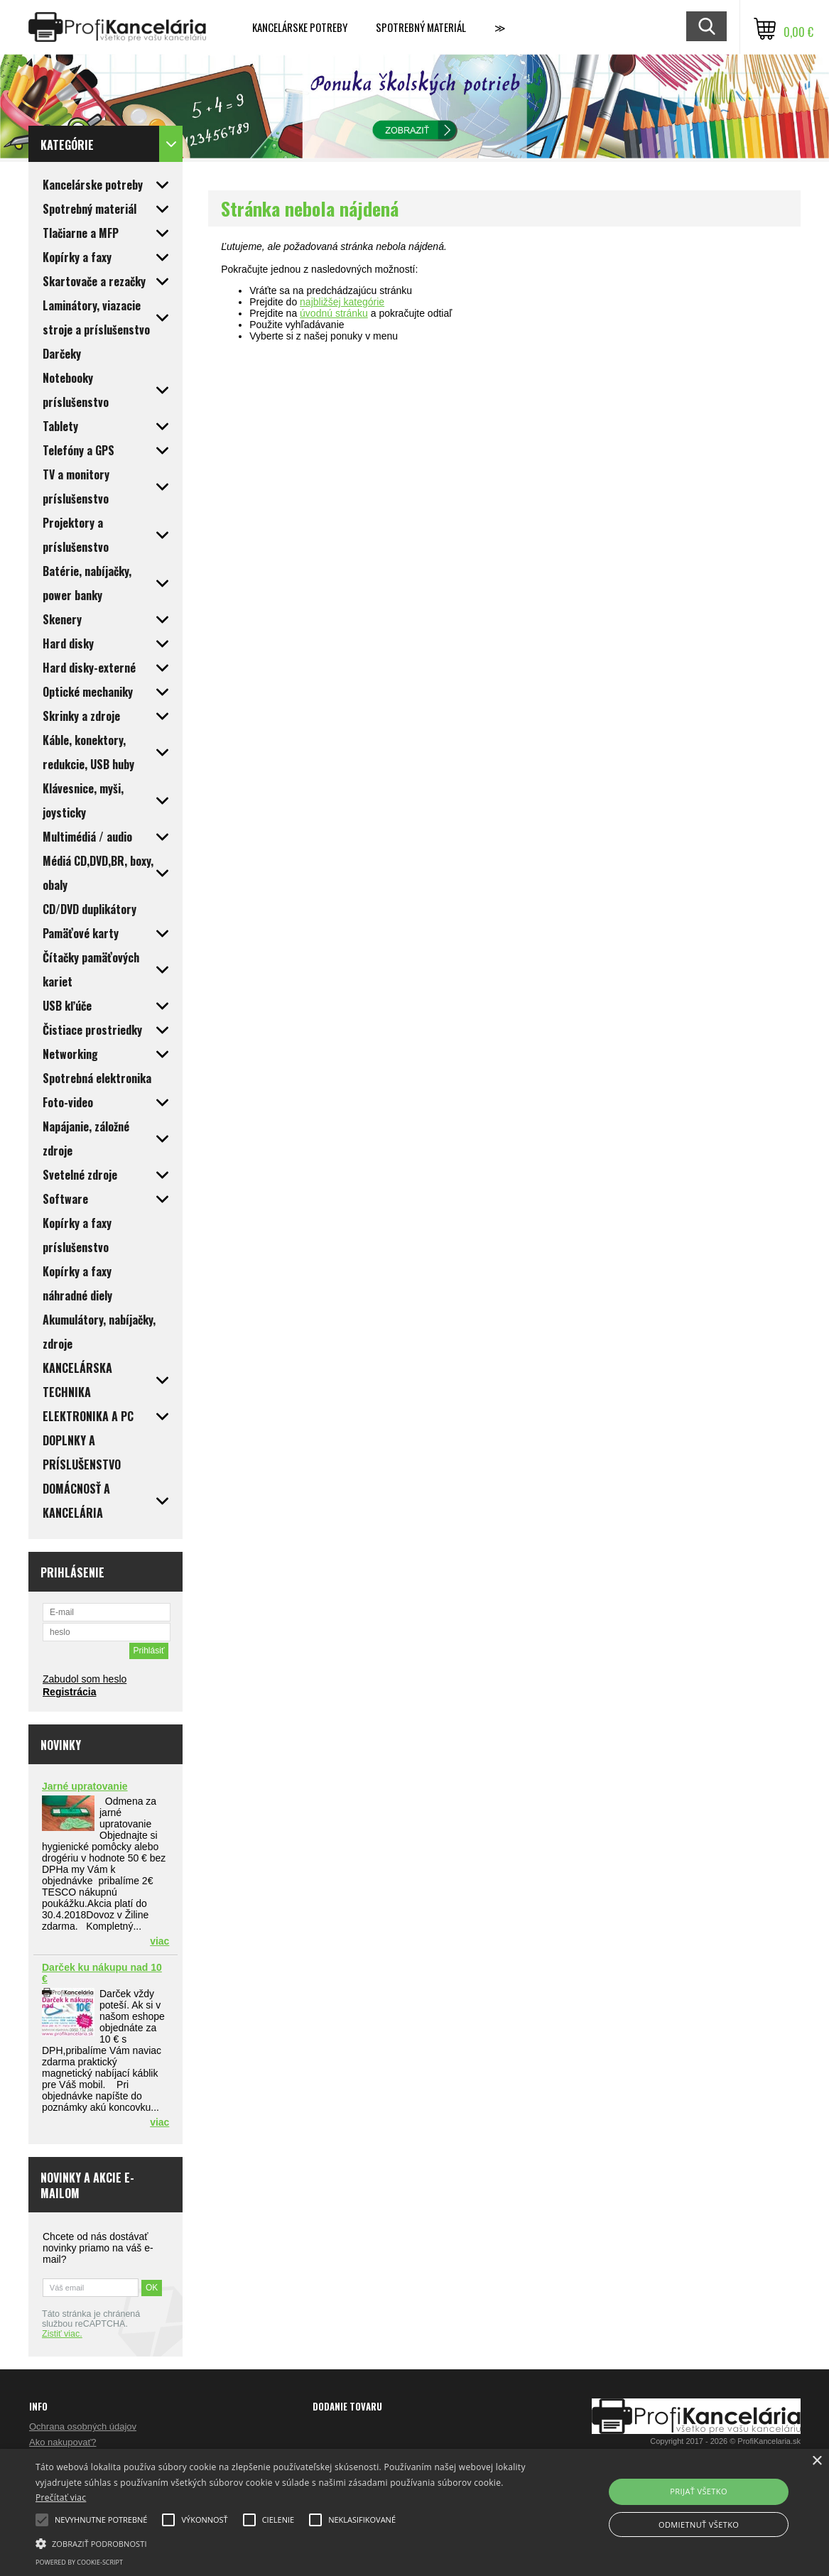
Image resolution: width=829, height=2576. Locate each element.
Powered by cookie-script (79, 2562)
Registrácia (69, 1691)
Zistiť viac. (62, 2334)
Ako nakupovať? (63, 2442)
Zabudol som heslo (84, 1679)
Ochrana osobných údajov (82, 2426)
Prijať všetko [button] (698, 2491)
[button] (282, 2542)
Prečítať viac (61, 2497)
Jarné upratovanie (85, 1786)
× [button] (816, 2461)
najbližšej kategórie (342, 302)
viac (159, 1941)
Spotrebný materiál (421, 27)
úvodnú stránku (334, 313)
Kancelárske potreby (299, 27)
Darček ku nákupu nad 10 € (102, 1973)
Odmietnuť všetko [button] (699, 2524)
